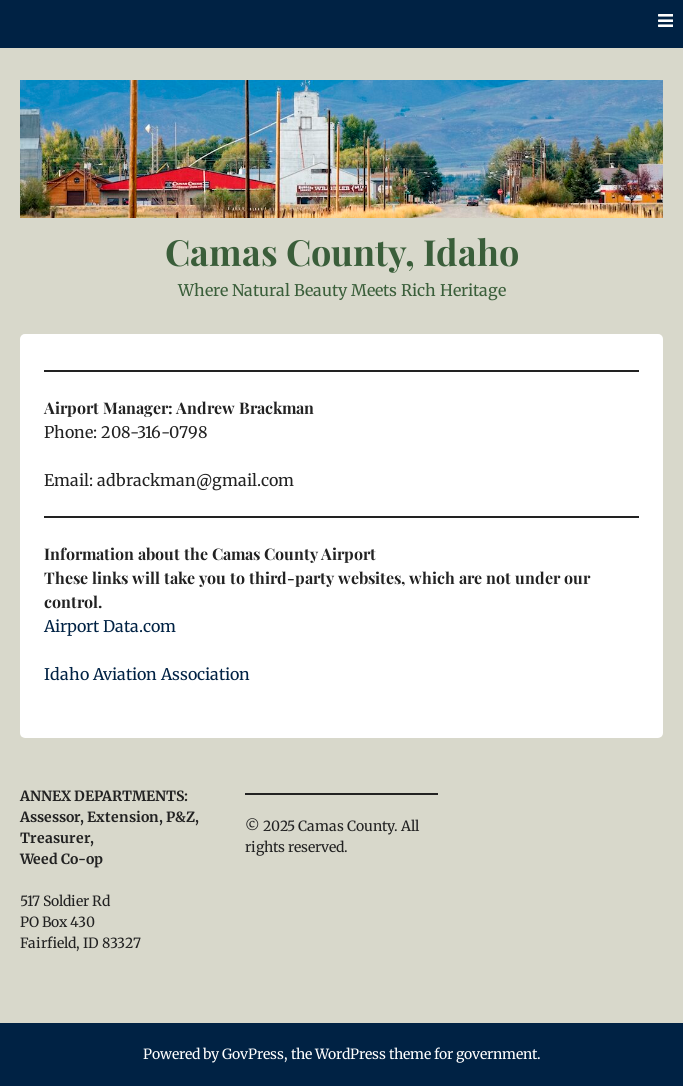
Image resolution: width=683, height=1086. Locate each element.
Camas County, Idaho (342, 251)
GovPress (253, 1054)
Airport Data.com (110, 626)
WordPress (350, 1054)
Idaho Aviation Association (147, 674)
